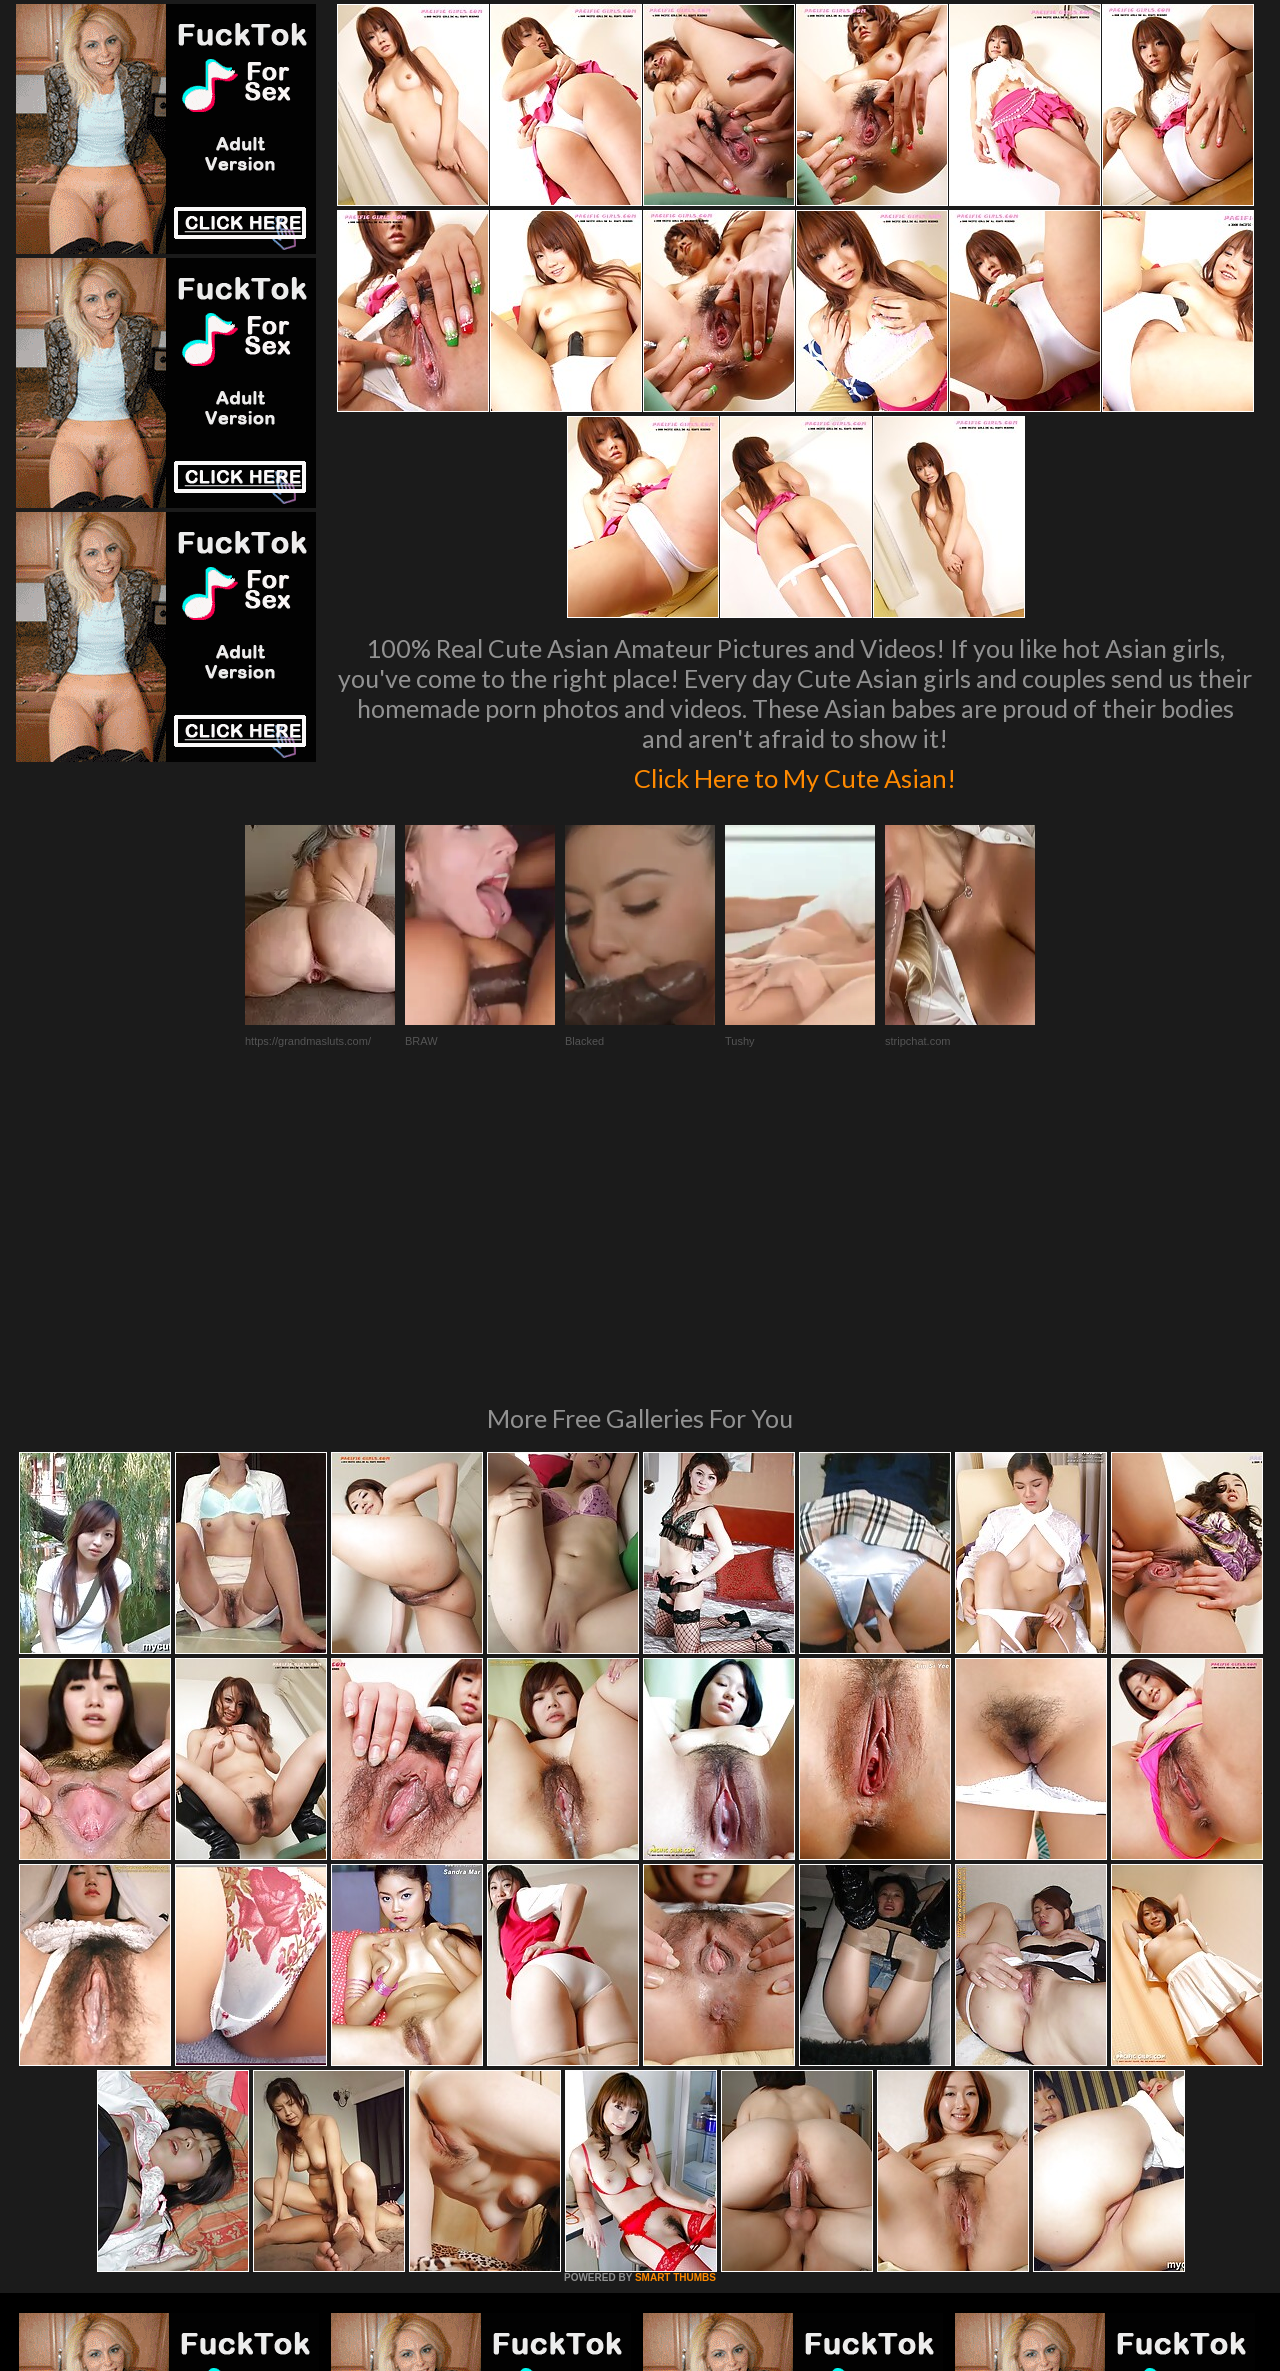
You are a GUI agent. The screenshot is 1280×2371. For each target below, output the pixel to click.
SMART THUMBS (675, 2004)
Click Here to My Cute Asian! (795, 774)
